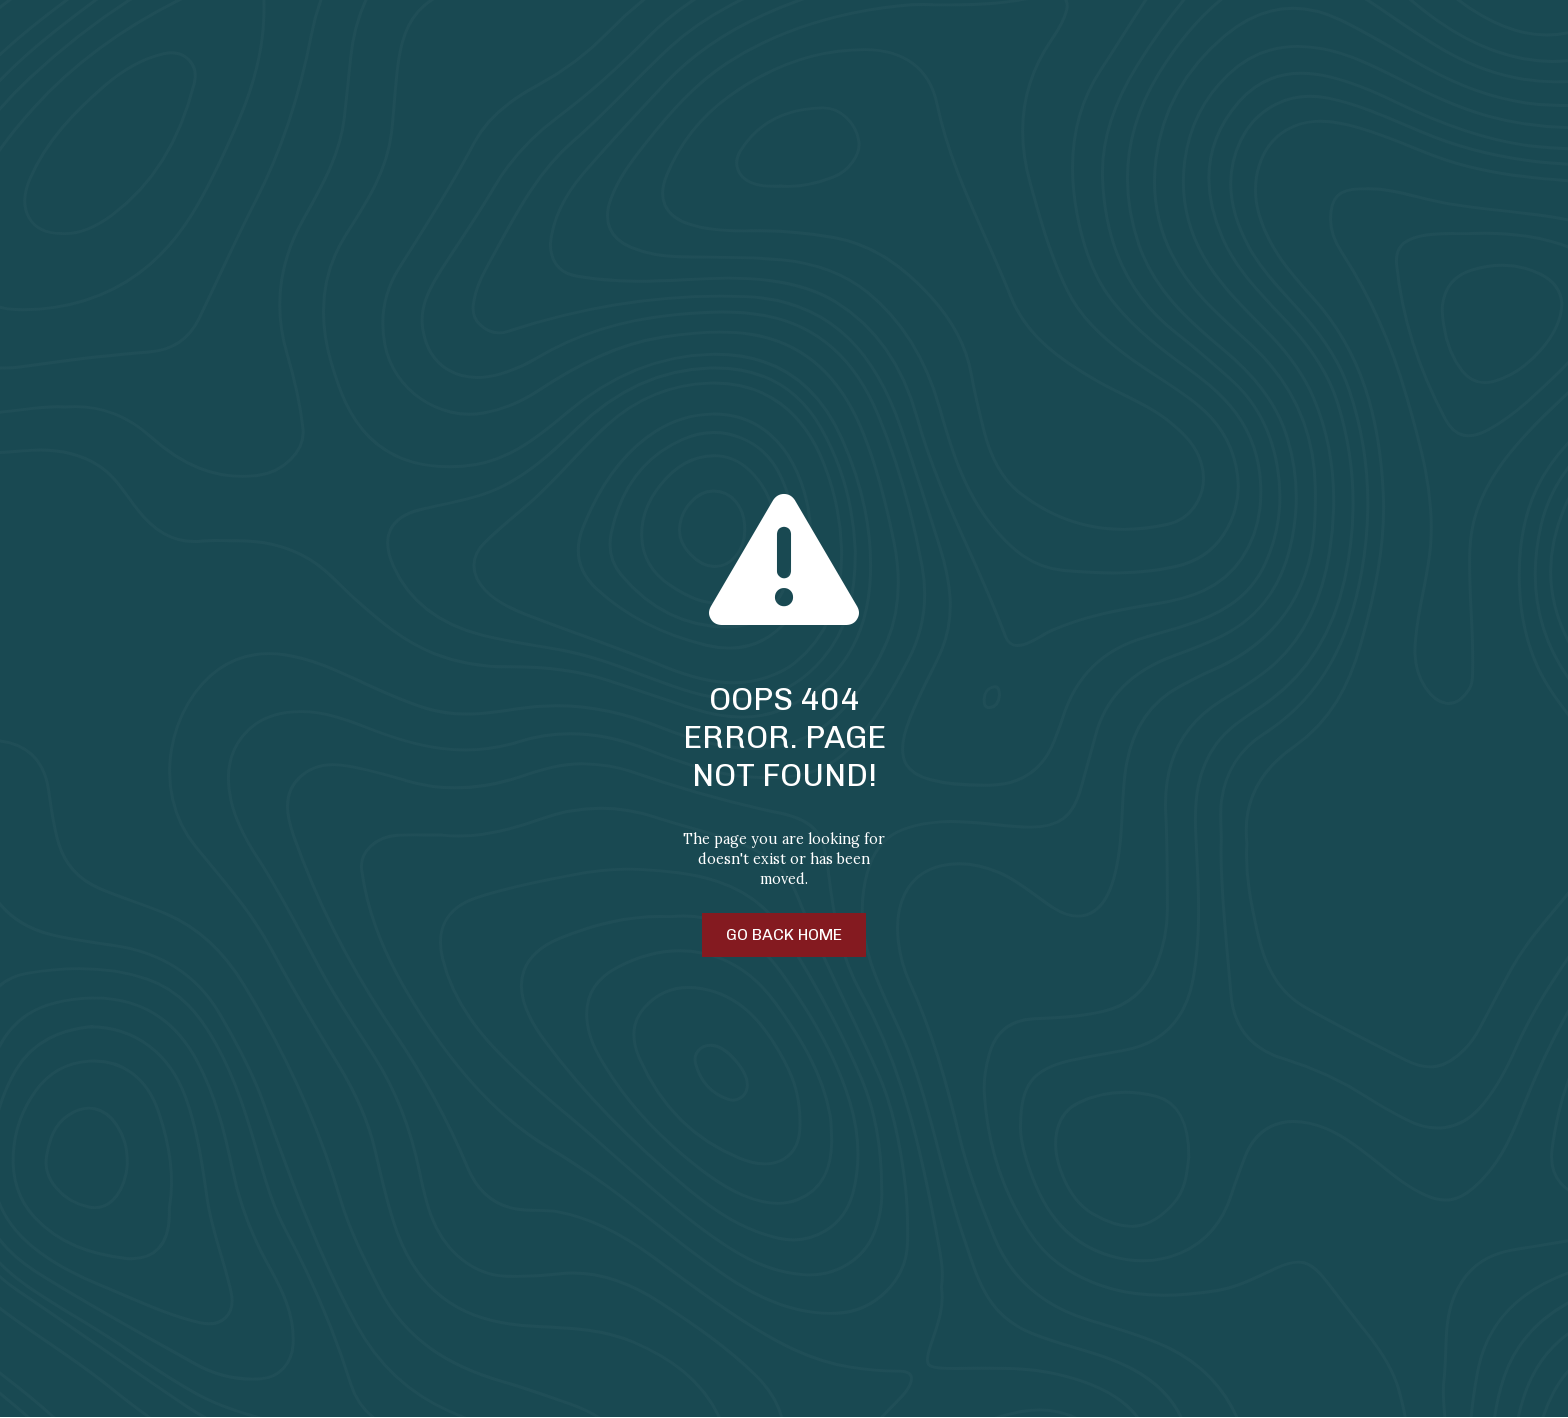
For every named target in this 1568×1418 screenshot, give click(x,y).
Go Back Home (784, 934)
